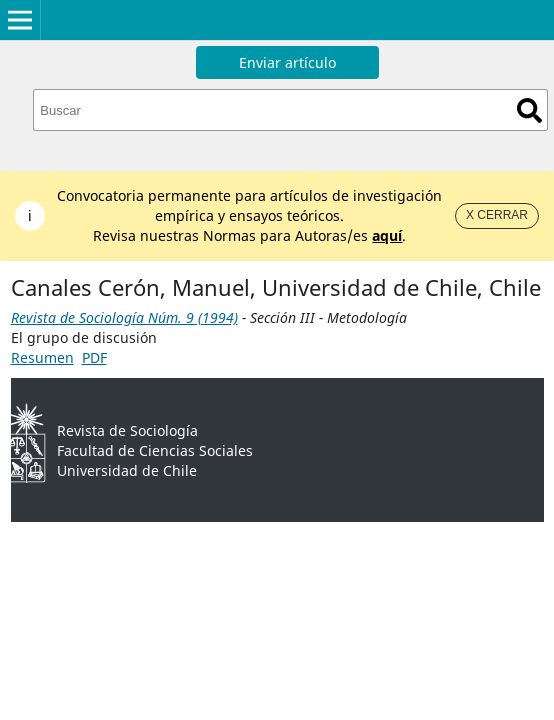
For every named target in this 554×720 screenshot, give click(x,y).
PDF (94, 357)
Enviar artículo (287, 62)
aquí (387, 235)
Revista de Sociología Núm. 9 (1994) (124, 317)
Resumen (42, 357)
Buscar (529, 110)
